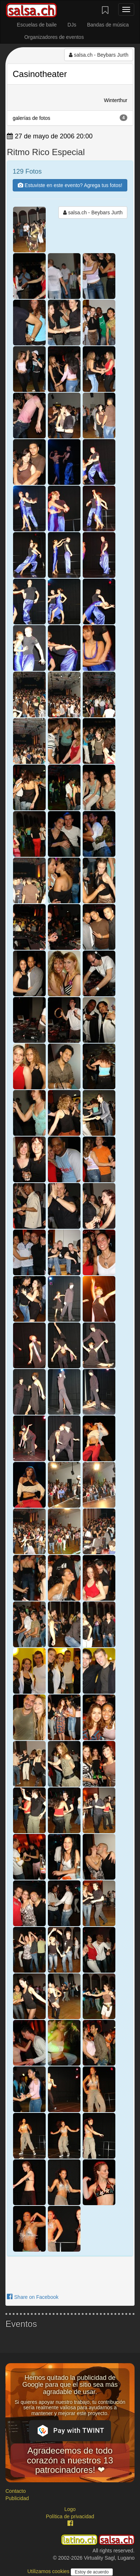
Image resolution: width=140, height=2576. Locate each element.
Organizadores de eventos (54, 37)
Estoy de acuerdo (91, 2572)
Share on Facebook (32, 2297)
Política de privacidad (70, 2516)
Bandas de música (108, 25)
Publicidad (17, 2498)
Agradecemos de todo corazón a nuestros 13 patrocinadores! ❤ (70, 2460)
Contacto (15, 2491)
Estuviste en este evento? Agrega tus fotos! (70, 185)
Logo (69, 2509)
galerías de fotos (70, 117)
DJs (71, 25)
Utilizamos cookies (49, 2571)
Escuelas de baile (37, 25)
